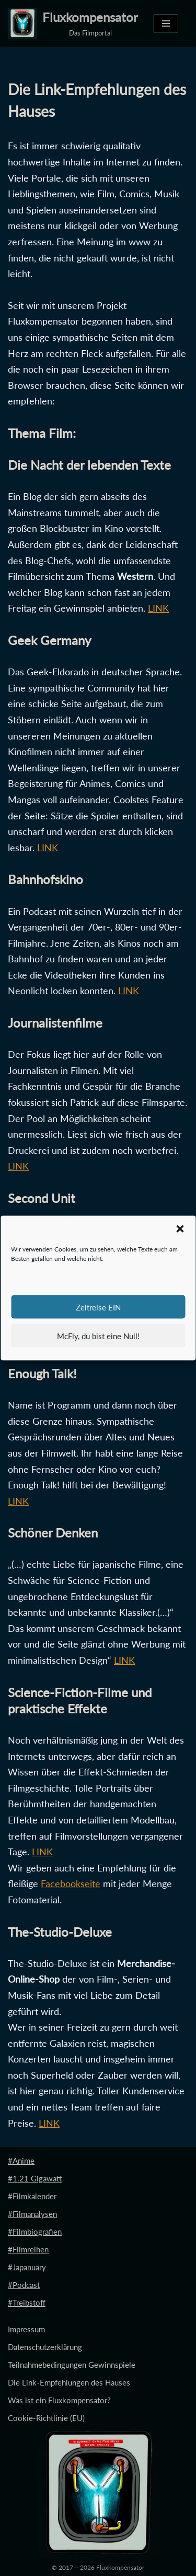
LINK (158, 608)
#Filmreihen (28, 2249)
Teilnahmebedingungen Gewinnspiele (71, 2364)
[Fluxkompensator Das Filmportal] (73, 23)
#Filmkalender (32, 2196)
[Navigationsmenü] (166, 23)
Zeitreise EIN (98, 1306)
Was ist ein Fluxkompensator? (59, 2400)
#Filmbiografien (35, 2231)
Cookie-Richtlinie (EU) (46, 2418)
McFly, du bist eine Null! (98, 1335)
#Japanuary (27, 2267)
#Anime (21, 2160)
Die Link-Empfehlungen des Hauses (69, 2382)
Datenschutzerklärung (45, 2347)
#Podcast (24, 2284)
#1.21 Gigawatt (35, 2178)
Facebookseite (70, 1883)
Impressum (26, 2329)
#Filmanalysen (32, 2214)
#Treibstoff (26, 2302)
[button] (180, 1229)
